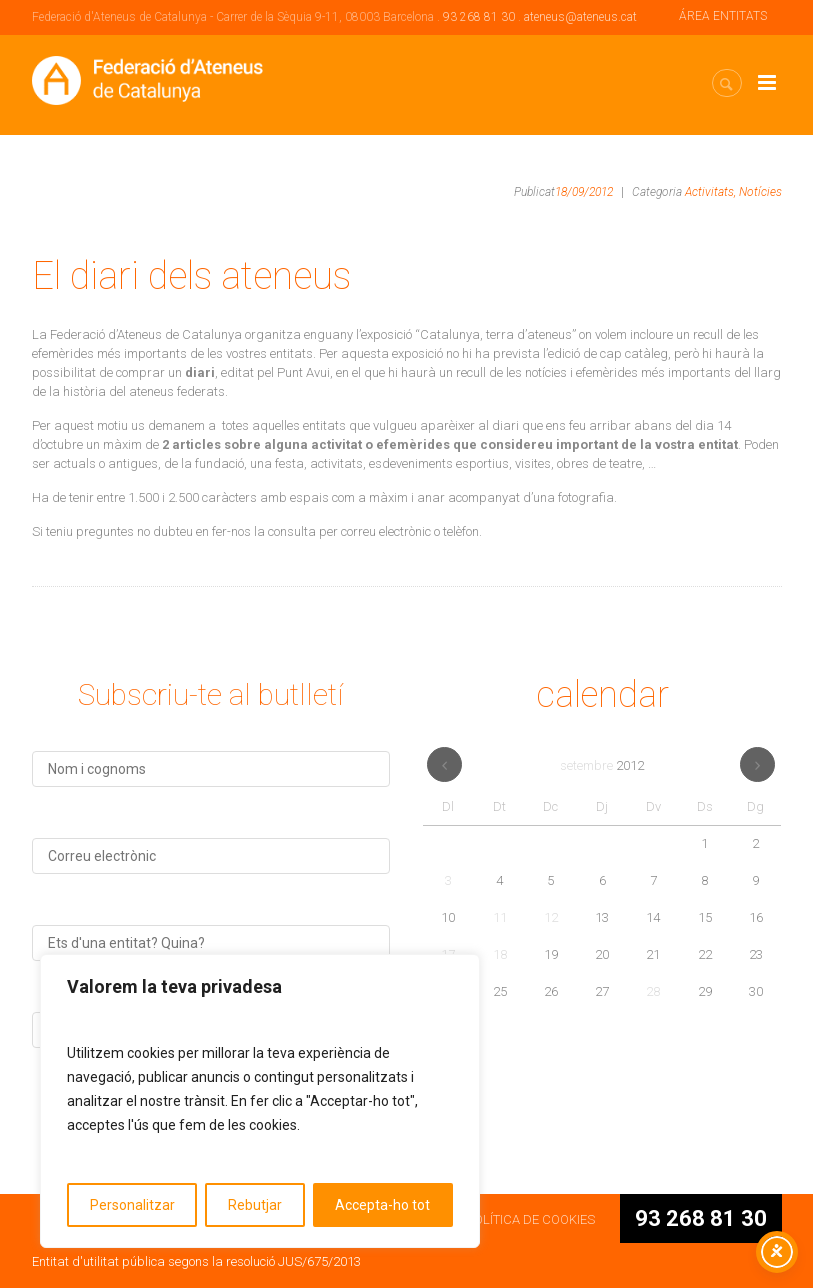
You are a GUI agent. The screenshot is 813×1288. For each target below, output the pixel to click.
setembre (602, 765)
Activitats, (710, 192)
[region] (260, 1101)
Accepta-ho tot (382, 1205)
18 (500, 954)
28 (653, 991)
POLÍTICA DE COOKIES (530, 1219)
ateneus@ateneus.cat (580, 17)
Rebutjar (255, 1205)
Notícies (760, 192)
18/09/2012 (584, 192)
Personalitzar (132, 1205)
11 (500, 917)
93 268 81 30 (479, 17)
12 (551, 917)
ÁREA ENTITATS (723, 16)
